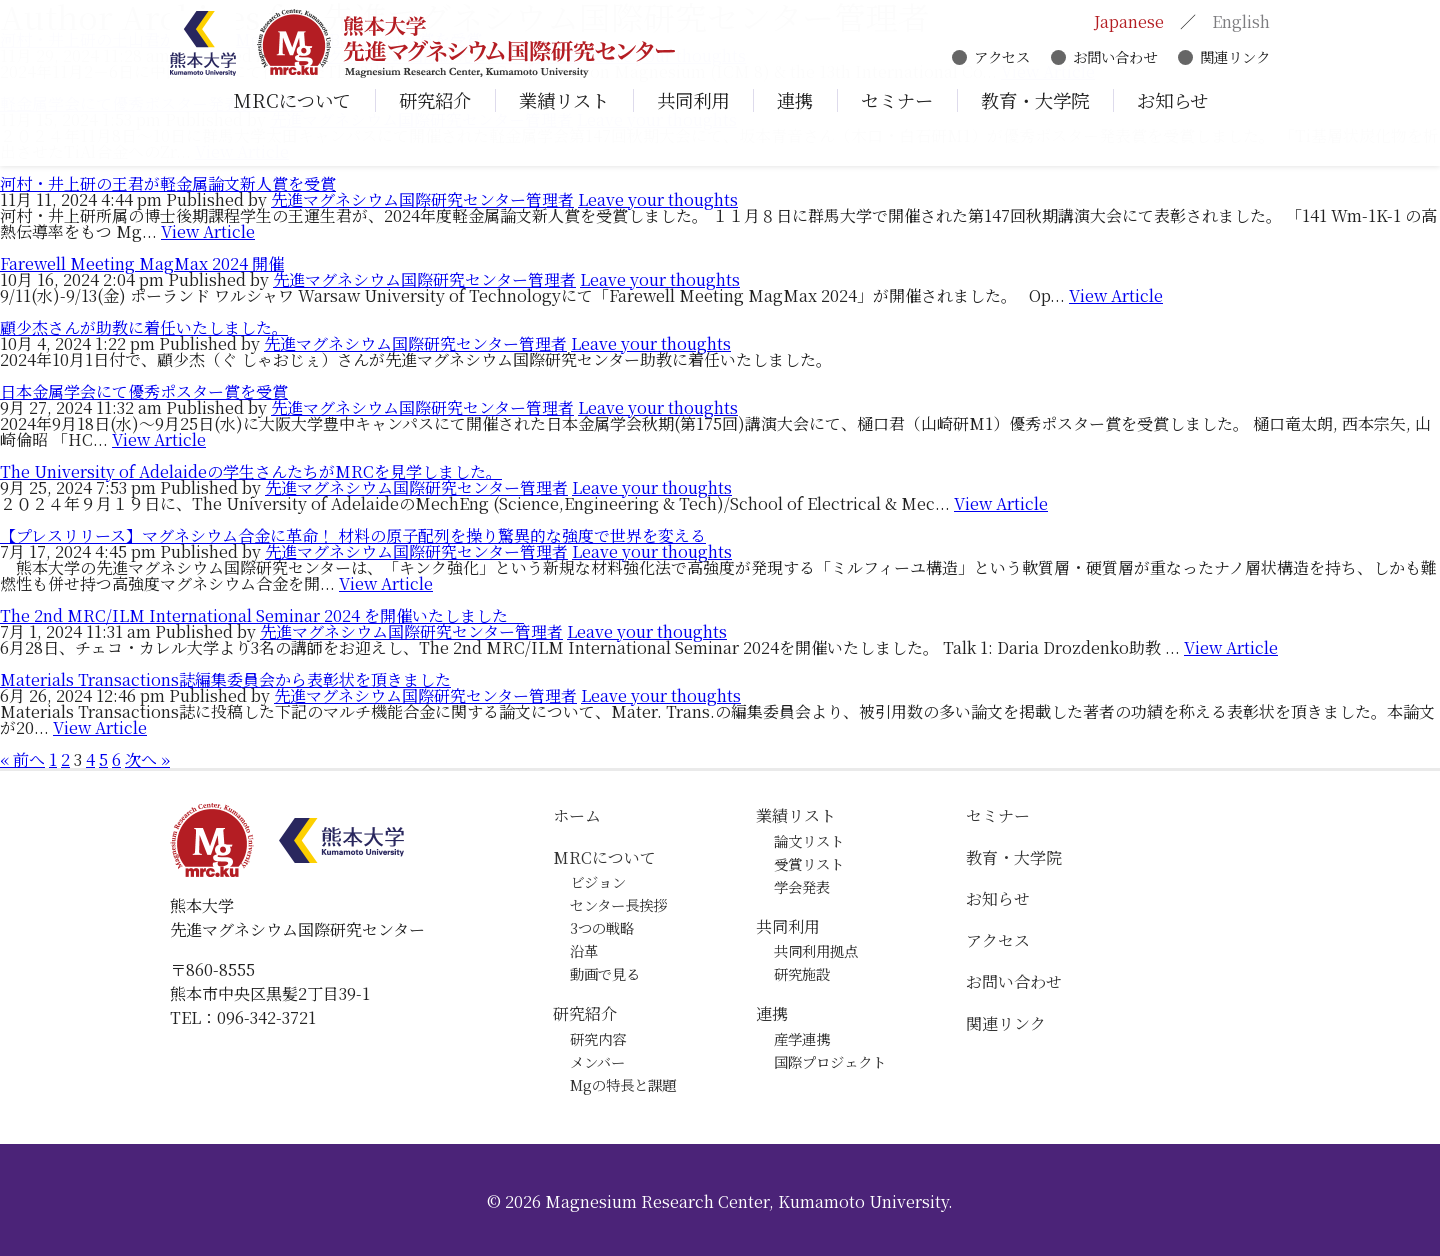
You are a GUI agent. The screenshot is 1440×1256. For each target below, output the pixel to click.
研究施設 (802, 973)
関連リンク (1235, 62)
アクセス (1002, 62)
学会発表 (802, 886)
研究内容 (598, 1038)
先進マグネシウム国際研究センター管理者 (422, 199)
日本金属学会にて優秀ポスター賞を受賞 (144, 391)
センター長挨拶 (618, 904)
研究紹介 (585, 1013)
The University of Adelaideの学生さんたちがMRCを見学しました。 (251, 471)
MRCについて (604, 857)
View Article (208, 231)
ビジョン (598, 881)
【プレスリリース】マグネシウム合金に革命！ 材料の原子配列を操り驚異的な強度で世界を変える (353, 535)
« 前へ (22, 759)
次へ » (147, 759)
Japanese (1129, 27)
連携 (772, 1013)
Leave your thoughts (658, 199)
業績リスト (796, 815)
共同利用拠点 (816, 950)
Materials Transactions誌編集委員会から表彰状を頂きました (225, 679)
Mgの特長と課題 (623, 1084)
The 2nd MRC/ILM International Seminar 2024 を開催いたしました (262, 615)
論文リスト (809, 840)
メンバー (597, 1061)
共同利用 (788, 926)
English (1241, 27)
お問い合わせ (1115, 62)
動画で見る (605, 973)
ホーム (577, 815)
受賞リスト (809, 863)
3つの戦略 (602, 927)
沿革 (584, 950)
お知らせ (998, 898)
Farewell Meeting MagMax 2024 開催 (142, 263)
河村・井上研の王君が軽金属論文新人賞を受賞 (168, 183)
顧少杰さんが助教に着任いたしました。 (144, 327)
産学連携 (802, 1038)
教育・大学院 (1014, 857)
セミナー (998, 815)
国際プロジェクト (830, 1061)
